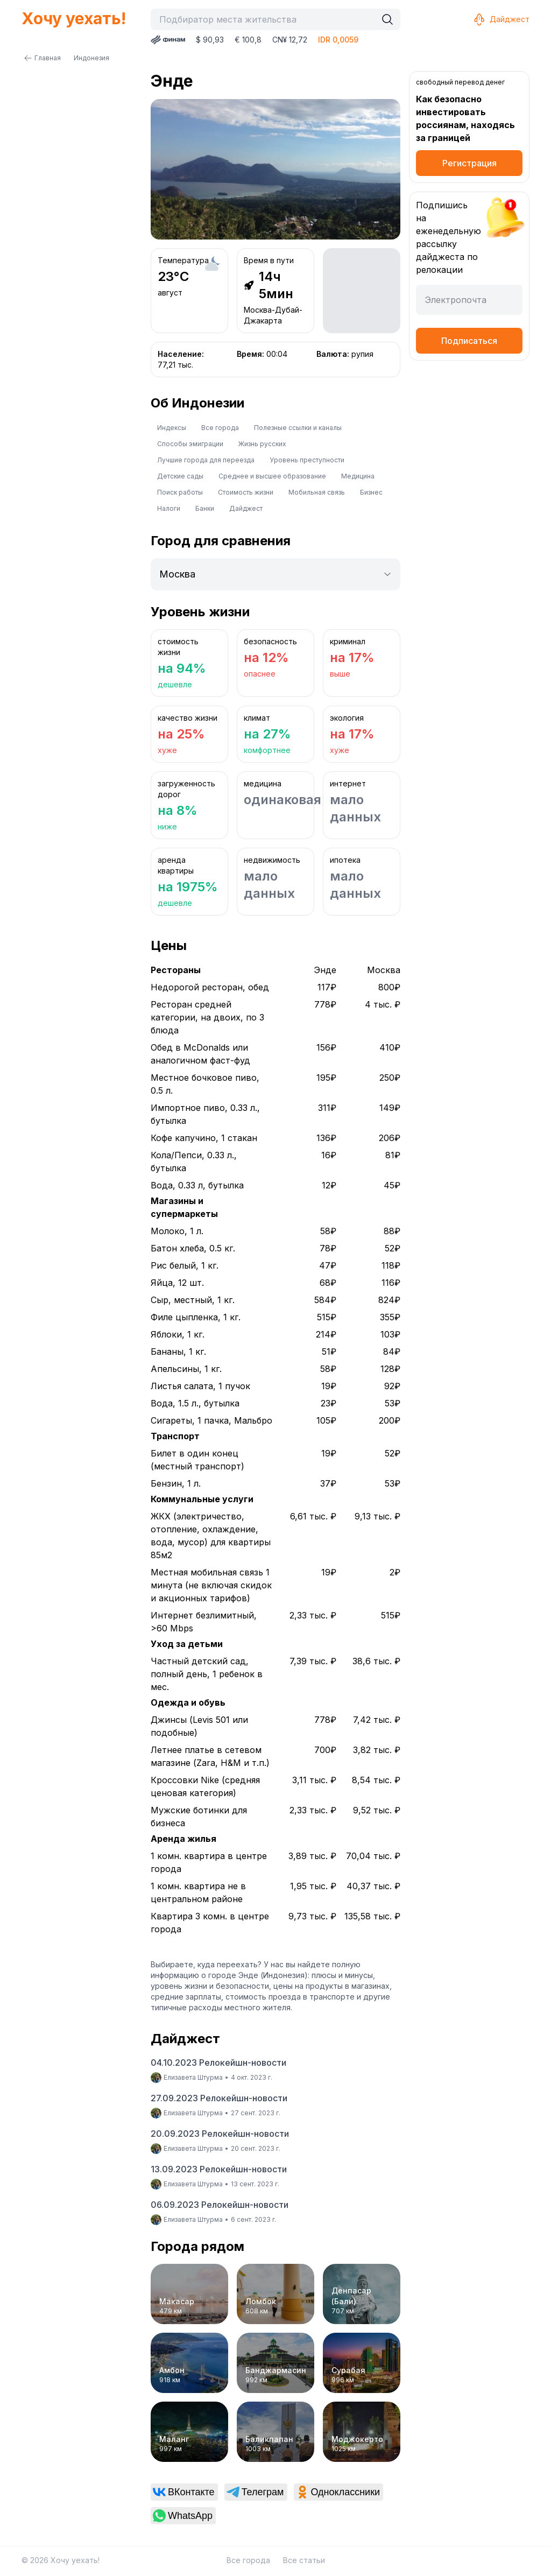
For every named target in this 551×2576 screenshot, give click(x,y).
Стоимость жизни (245, 492)
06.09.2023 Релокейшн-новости (219, 2204)
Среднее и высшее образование (272, 476)
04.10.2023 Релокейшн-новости (218, 2062)
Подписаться (469, 340)
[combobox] (266, 19)
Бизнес (371, 492)
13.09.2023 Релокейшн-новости (219, 2169)
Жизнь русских (262, 444)
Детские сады (180, 476)
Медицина (358, 476)
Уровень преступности (307, 460)
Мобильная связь (316, 492)
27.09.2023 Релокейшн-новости (219, 2098)
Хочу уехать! (74, 18)
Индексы (171, 428)
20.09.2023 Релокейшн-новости (220, 2133)
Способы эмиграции (190, 444)
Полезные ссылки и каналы (298, 428)
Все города (220, 428)
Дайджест (500, 19)
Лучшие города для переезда (206, 460)
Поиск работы (180, 492)
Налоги (168, 508)
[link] (184, 2492)
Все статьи (304, 2560)
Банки (204, 508)
